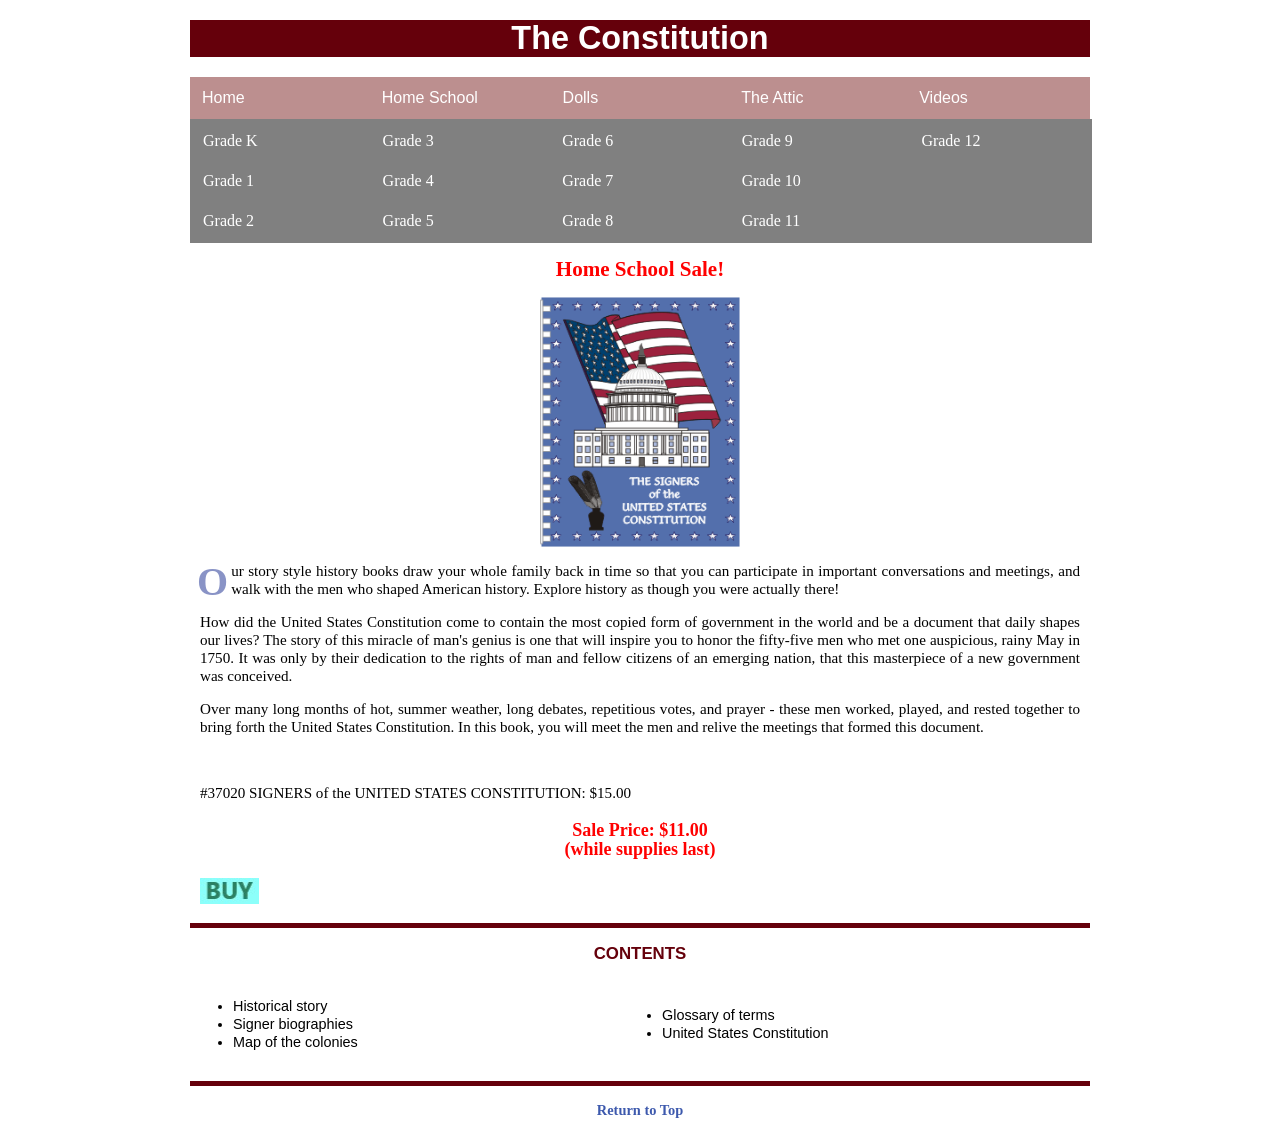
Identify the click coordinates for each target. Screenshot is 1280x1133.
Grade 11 (771, 220)
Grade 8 (587, 220)
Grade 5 (408, 220)
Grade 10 (771, 180)
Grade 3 (408, 140)
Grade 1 (228, 180)
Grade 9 (767, 140)
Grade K (230, 140)
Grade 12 (950, 140)
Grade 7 (587, 180)
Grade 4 (408, 180)
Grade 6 (587, 140)
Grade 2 (228, 220)
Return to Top (640, 1110)
